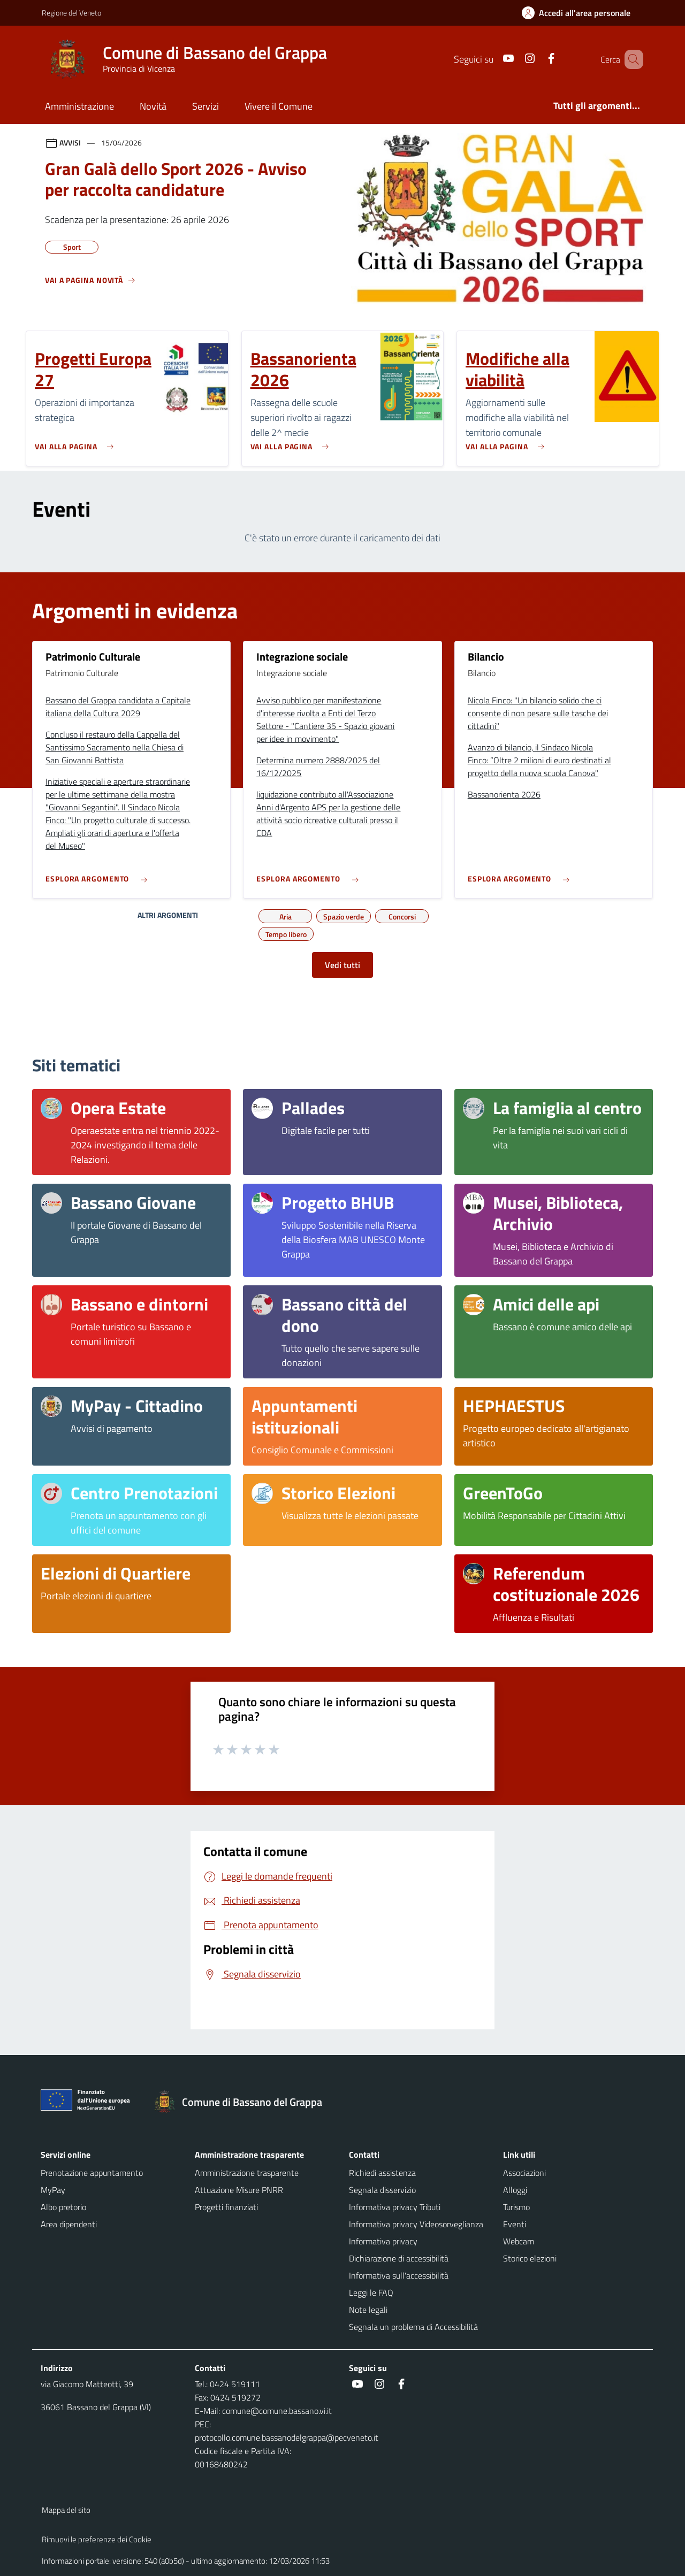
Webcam (518, 2241)
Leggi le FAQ (371, 2292)
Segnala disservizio (382, 2189)
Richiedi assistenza (382, 2172)
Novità (153, 106)
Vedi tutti (342, 965)
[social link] (493, 59)
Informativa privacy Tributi (394, 2207)
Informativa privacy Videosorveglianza (416, 2224)
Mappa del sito (66, 2510)
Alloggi (515, 2189)
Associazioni (524, 2172)
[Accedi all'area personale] (580, 13)
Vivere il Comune (279, 106)
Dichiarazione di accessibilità (398, 2258)
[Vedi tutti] (90, 284)
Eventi (514, 2224)
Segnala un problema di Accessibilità (413, 2326)
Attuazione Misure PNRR (239, 2189)
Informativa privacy (383, 2241)
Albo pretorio (63, 2207)
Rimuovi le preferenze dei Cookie (96, 2539)
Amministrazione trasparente (247, 2172)
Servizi (205, 106)
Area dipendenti (69, 2224)
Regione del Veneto (71, 12)
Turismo (516, 2207)
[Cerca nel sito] (630, 59)
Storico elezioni (530, 2258)
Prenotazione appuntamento (92, 2172)
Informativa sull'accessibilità (398, 2275)
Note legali (368, 2309)
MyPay (53, 2189)
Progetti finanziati (226, 2207)
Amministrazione (79, 106)
